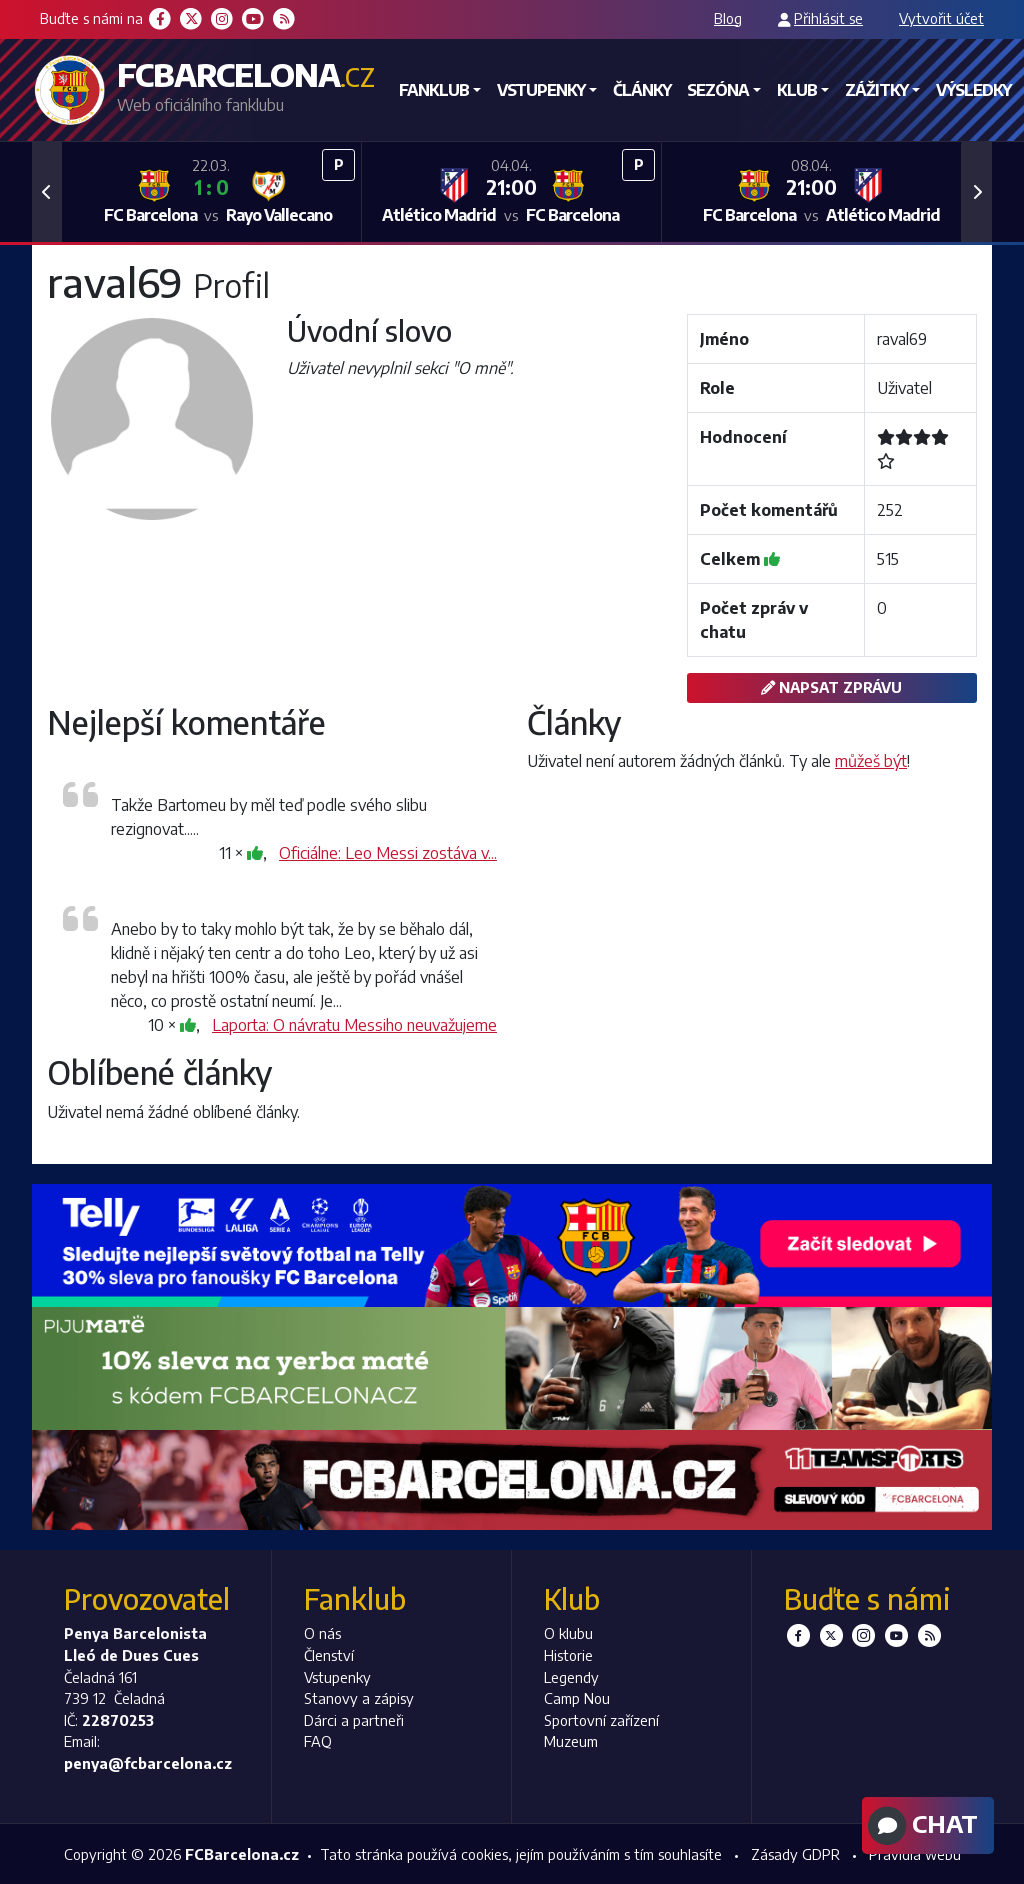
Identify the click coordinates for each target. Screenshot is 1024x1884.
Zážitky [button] (876, 90)
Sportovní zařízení (601, 1720)
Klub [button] (797, 90)
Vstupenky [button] (541, 90)
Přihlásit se (828, 18)
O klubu (568, 1633)
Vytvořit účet (941, 18)
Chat (920, 1826)
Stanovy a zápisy (359, 1698)
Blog (728, 18)
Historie (568, 1655)
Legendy (571, 1677)
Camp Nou (577, 1698)
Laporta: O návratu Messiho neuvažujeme (354, 1025)
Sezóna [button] (718, 90)
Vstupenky (337, 1677)
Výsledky (973, 90)
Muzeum (571, 1741)
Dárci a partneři (354, 1720)
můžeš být (871, 761)
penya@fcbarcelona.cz (148, 1763)
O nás (322, 1633)
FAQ (318, 1741)
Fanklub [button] (434, 90)
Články (642, 90)
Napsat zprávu (831, 687)
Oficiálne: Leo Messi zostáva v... (388, 853)
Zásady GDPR (795, 1854)
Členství (329, 1655)
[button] (47, 192)
